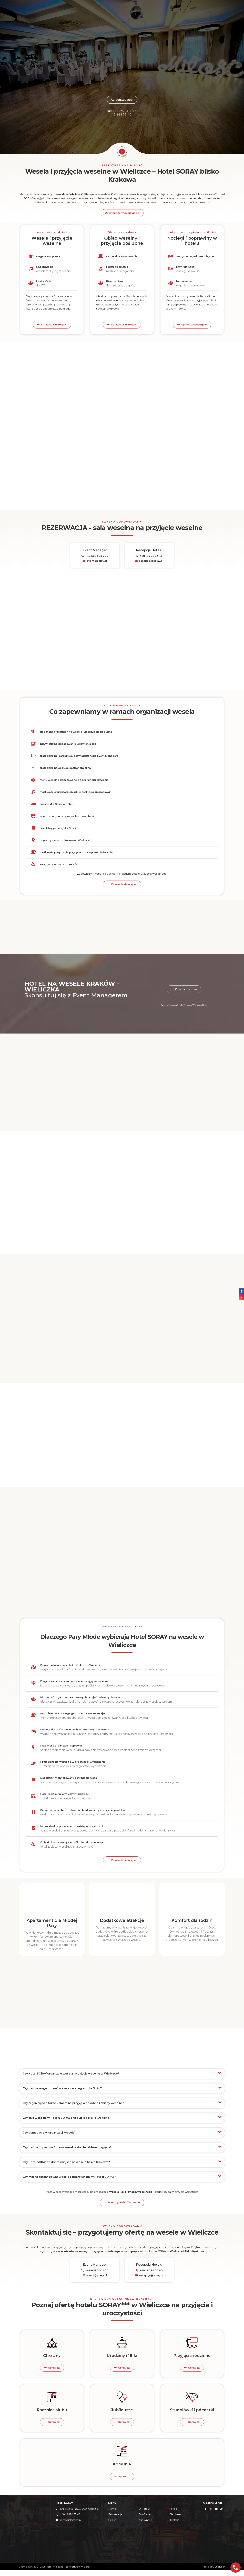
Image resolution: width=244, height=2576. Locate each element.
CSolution (220, 2572)
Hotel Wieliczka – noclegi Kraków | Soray (68, 2572)
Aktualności (145, 2525)
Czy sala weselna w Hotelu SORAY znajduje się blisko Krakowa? (67, 2122)
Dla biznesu (176, 2520)
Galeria (112, 2525)
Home (112, 2514)
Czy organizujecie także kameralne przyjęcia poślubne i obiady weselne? (73, 2107)
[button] (122, 2077)
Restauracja (115, 2520)
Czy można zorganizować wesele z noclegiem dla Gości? (62, 2092)
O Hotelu (144, 2514)
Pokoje (173, 2514)
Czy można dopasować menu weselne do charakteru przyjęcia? (67, 2151)
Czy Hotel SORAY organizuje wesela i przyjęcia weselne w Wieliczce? (71, 2077)
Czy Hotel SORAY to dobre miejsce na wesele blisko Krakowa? (66, 2166)
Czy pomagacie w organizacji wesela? (49, 2136)
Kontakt (174, 2525)
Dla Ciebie (145, 2520)
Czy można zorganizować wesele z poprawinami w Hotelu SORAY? (69, 2181)
